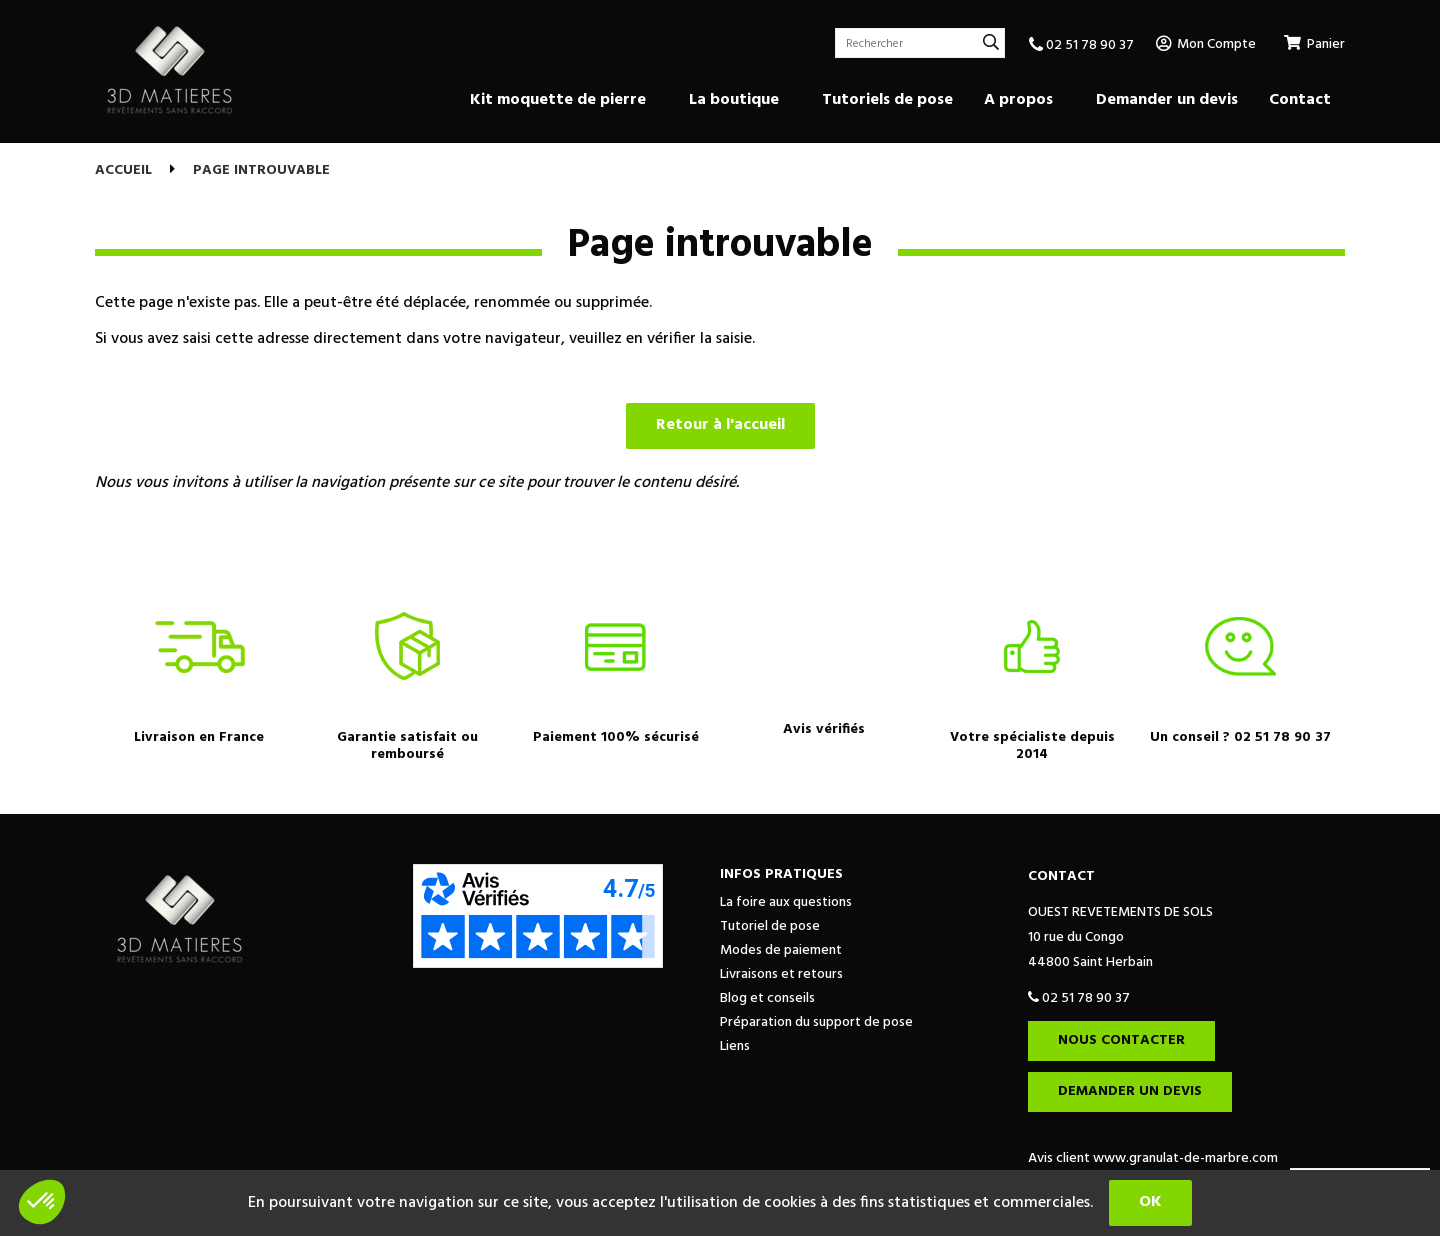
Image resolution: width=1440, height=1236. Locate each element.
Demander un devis (1130, 1091)
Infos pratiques (781, 874)
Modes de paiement (781, 950)
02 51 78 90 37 (1081, 45)
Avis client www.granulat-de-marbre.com (1153, 1158)
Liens (735, 1046)
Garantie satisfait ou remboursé (407, 746)
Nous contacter (1121, 1040)
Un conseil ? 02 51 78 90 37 (1240, 737)
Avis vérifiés (824, 729)
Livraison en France (199, 737)
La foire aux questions (786, 902)
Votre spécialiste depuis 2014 (1032, 746)
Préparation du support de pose (816, 1022)
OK (1150, 1202)
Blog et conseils (767, 998)
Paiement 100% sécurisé (616, 737)
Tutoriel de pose (770, 926)
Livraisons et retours (781, 974)
